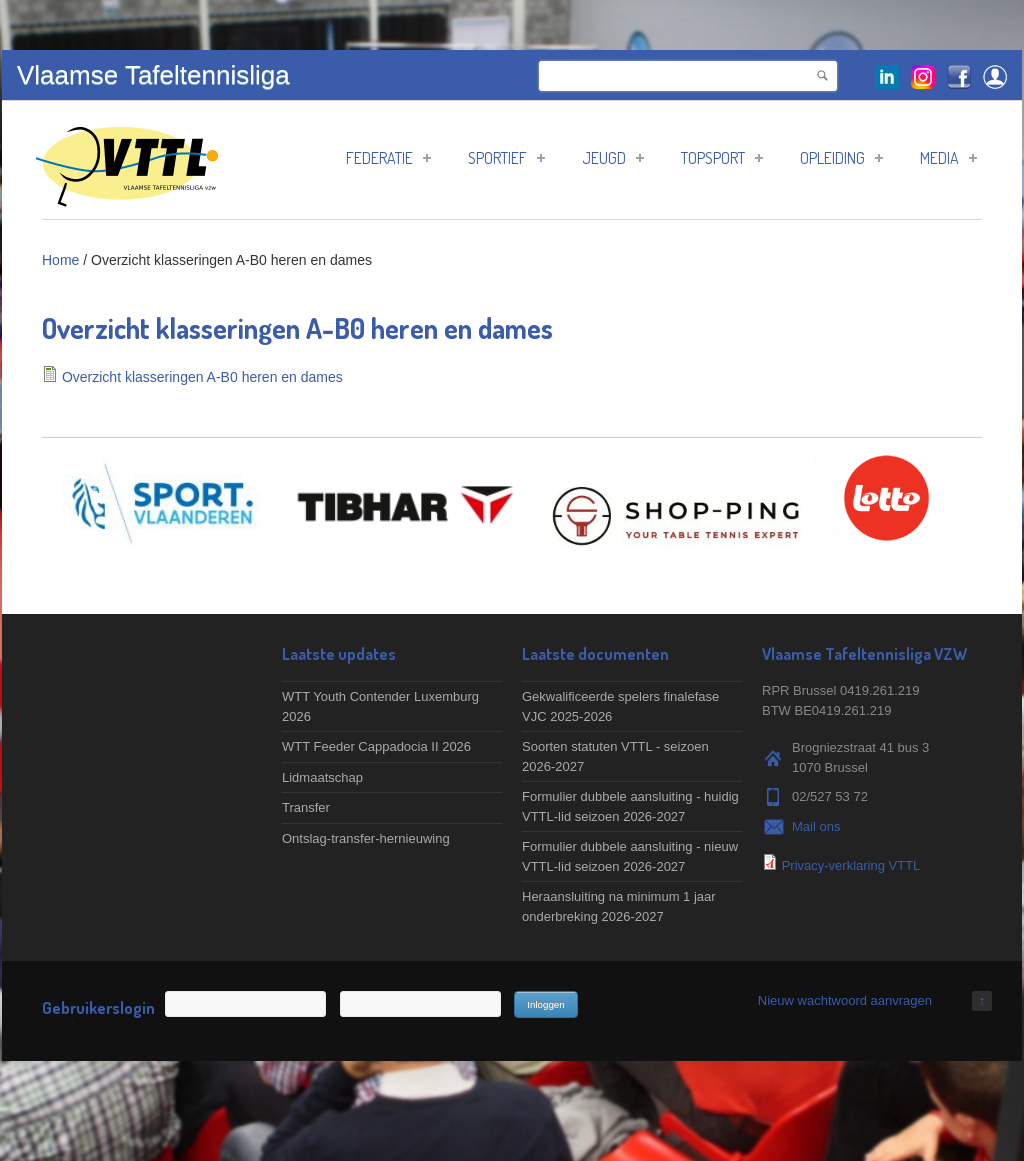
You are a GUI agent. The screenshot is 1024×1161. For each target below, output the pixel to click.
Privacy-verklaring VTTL (851, 865)
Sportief (506, 158)
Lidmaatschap (322, 777)
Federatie (388, 158)
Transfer (306, 807)
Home (60, 260)
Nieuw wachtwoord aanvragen (845, 1000)
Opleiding (841, 158)
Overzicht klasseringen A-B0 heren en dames (202, 377)
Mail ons (816, 826)
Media (948, 158)
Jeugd (613, 158)
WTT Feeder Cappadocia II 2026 (376, 746)
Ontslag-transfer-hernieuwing (366, 838)
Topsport (722, 158)
